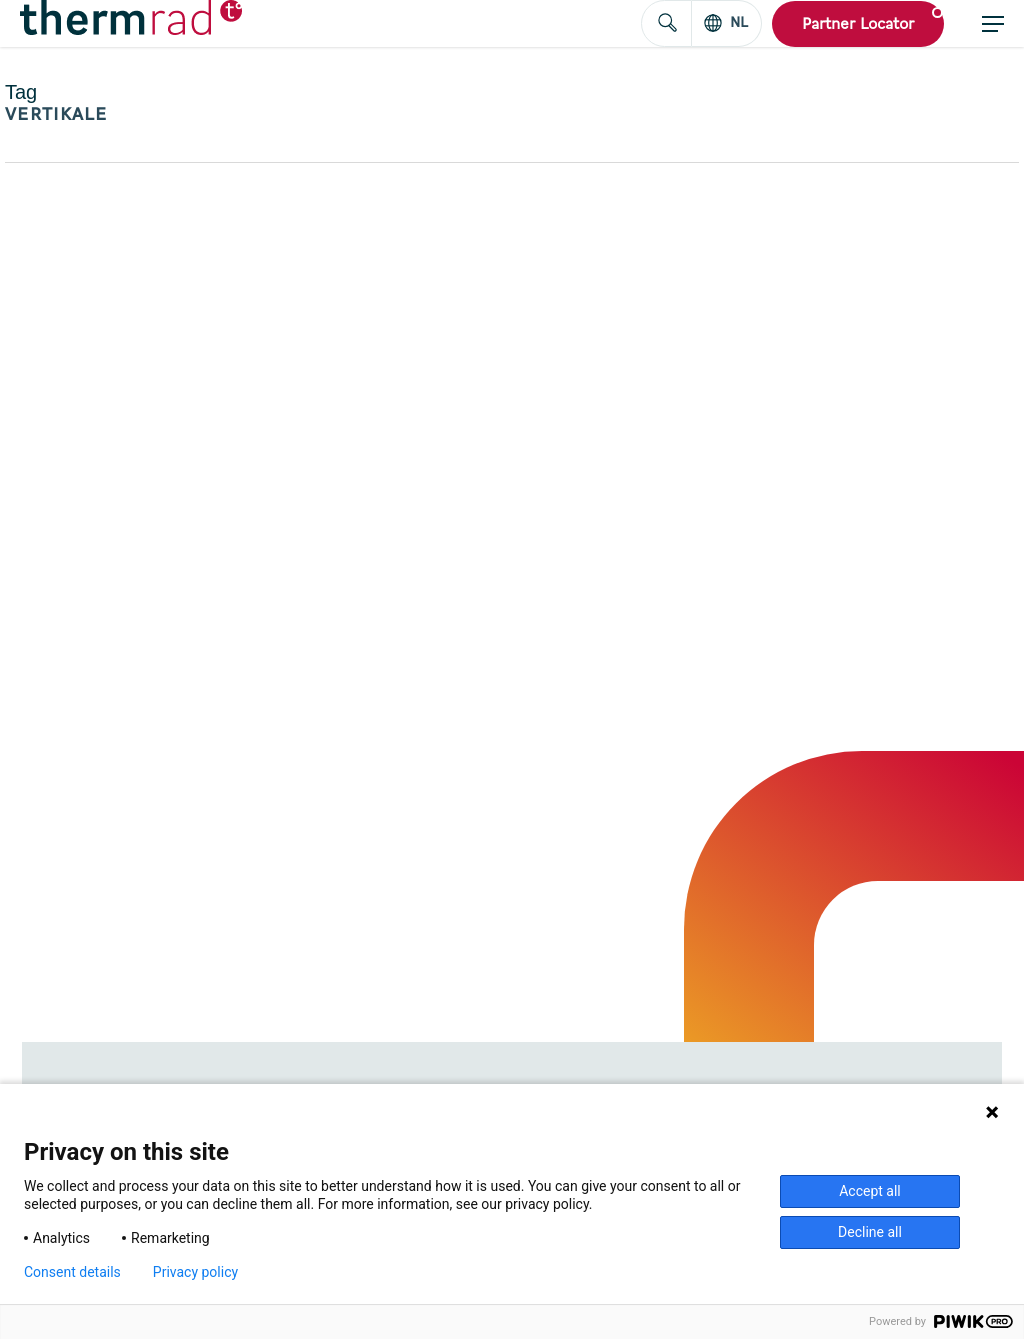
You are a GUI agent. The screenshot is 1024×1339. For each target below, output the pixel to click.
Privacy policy (195, 1272)
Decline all (870, 1232)
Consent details (72, 1272)
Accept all (870, 1191)
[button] (993, 24)
